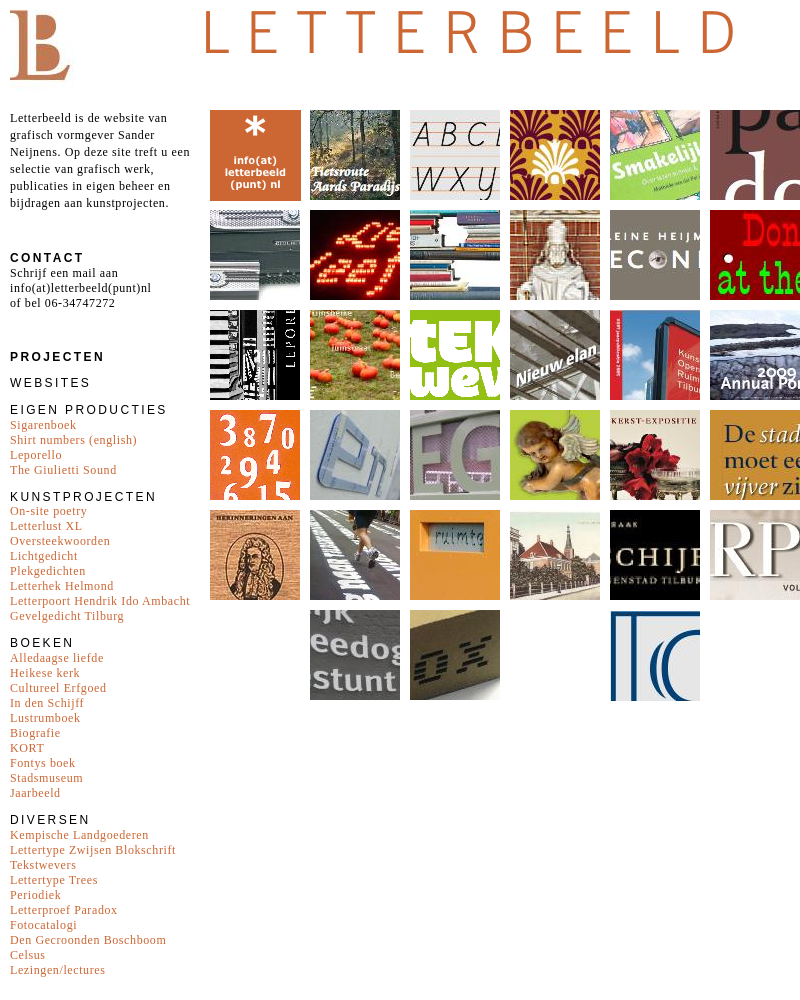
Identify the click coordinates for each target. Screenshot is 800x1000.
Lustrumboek (45, 718)
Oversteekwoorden (60, 541)
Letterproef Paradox (64, 910)
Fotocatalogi (43, 925)
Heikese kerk (45, 673)
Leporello (36, 455)
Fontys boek (43, 763)
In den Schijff (47, 703)
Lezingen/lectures (58, 970)
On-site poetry (48, 511)
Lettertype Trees (54, 880)
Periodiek (35, 895)
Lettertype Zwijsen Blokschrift (93, 850)
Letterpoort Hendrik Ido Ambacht (100, 601)
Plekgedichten (48, 571)
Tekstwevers (43, 865)
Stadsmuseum (46, 778)
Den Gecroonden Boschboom (88, 940)
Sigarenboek (43, 425)
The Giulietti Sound (63, 470)
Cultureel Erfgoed (58, 688)
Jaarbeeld (35, 793)
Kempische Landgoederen (79, 835)
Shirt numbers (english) (73, 440)
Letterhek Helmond (62, 586)
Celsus (28, 955)
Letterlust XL (46, 526)
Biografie (35, 733)
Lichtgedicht (44, 556)
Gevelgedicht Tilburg (67, 616)
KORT (27, 748)
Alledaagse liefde (57, 658)
